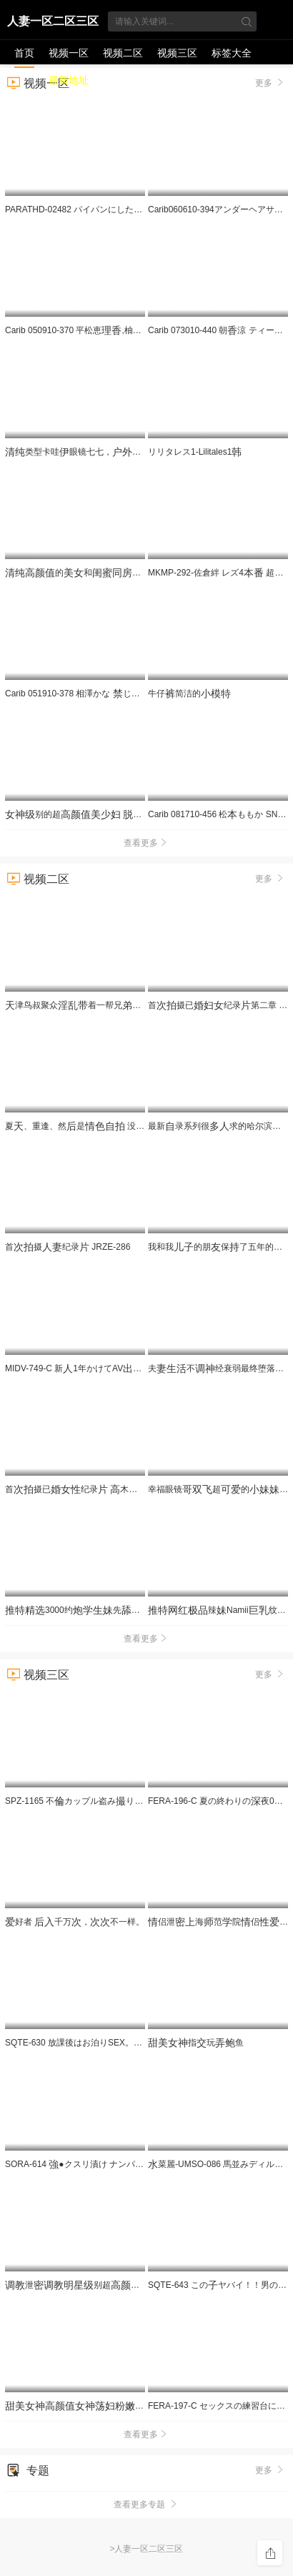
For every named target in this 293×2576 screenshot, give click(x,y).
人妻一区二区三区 (53, 21)
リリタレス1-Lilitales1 (195, 452)
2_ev (109, 2406)
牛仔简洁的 (189, 694)
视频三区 (177, 53)
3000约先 (88, 1610)
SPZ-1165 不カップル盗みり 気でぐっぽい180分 (133, 1801)
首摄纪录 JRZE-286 (67, 1247)
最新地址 (69, 80)
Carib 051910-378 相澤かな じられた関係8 (92, 694)
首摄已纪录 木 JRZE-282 (97, 1489)
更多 (270, 878)
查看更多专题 (146, 2504)
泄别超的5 (99, 2285)
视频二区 (123, 53)
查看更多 (146, 843)
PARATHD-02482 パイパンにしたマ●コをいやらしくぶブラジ (128, 209)
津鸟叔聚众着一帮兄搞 (83, 1005)
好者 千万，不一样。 (74, 1922)
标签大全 (232, 53)
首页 (24, 53)
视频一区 (69, 53)
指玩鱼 (196, 2043)
